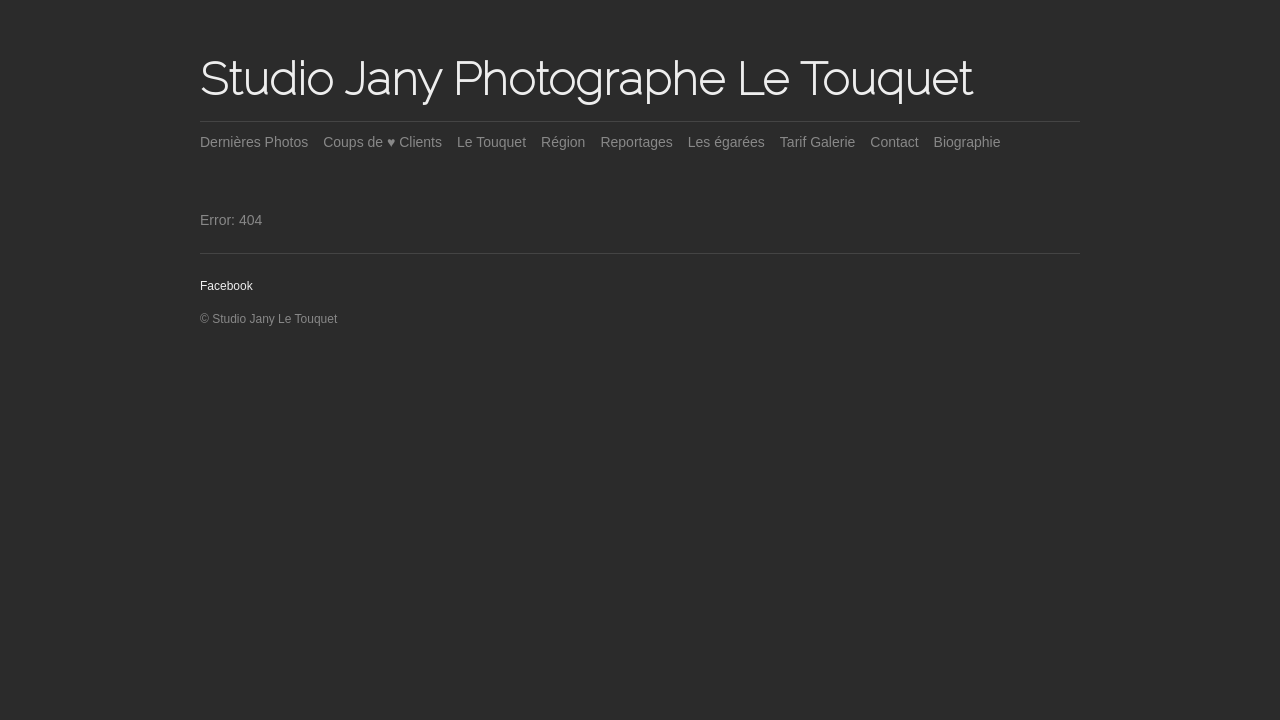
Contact (894, 142)
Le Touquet (491, 142)
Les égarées (726, 142)
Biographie (967, 142)
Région (563, 142)
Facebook (226, 286)
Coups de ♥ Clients (382, 142)
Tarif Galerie (817, 142)
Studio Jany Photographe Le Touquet (586, 79)
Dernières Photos (254, 142)
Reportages (636, 142)
